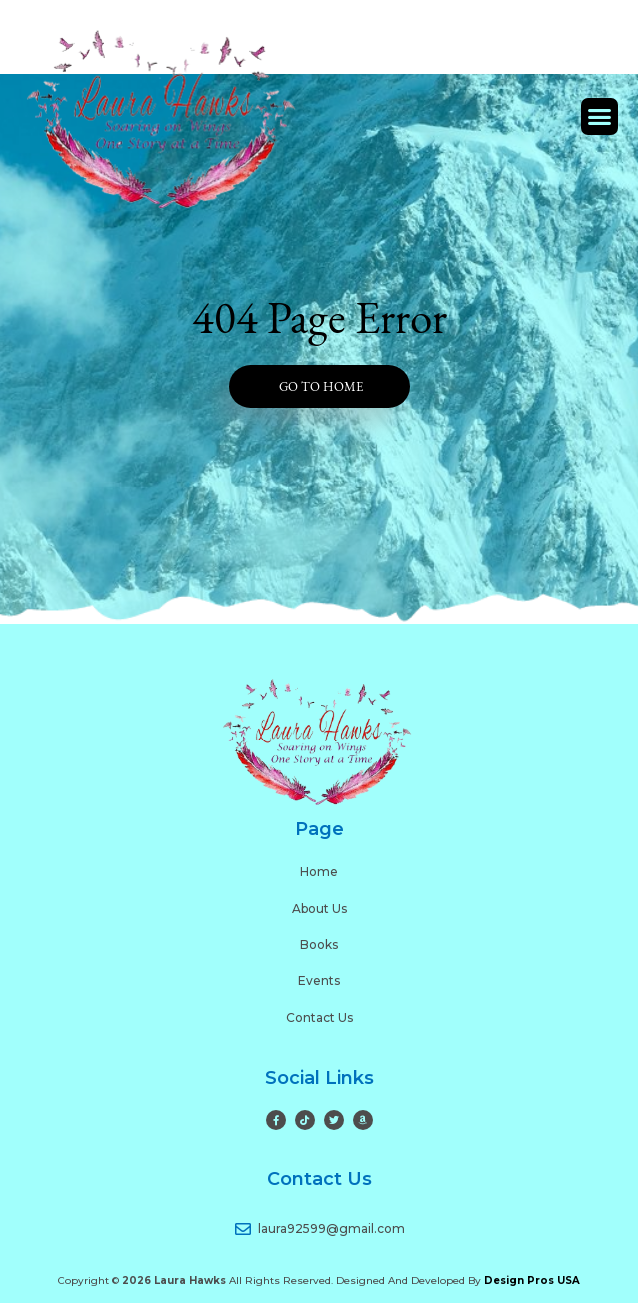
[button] (600, 117)
